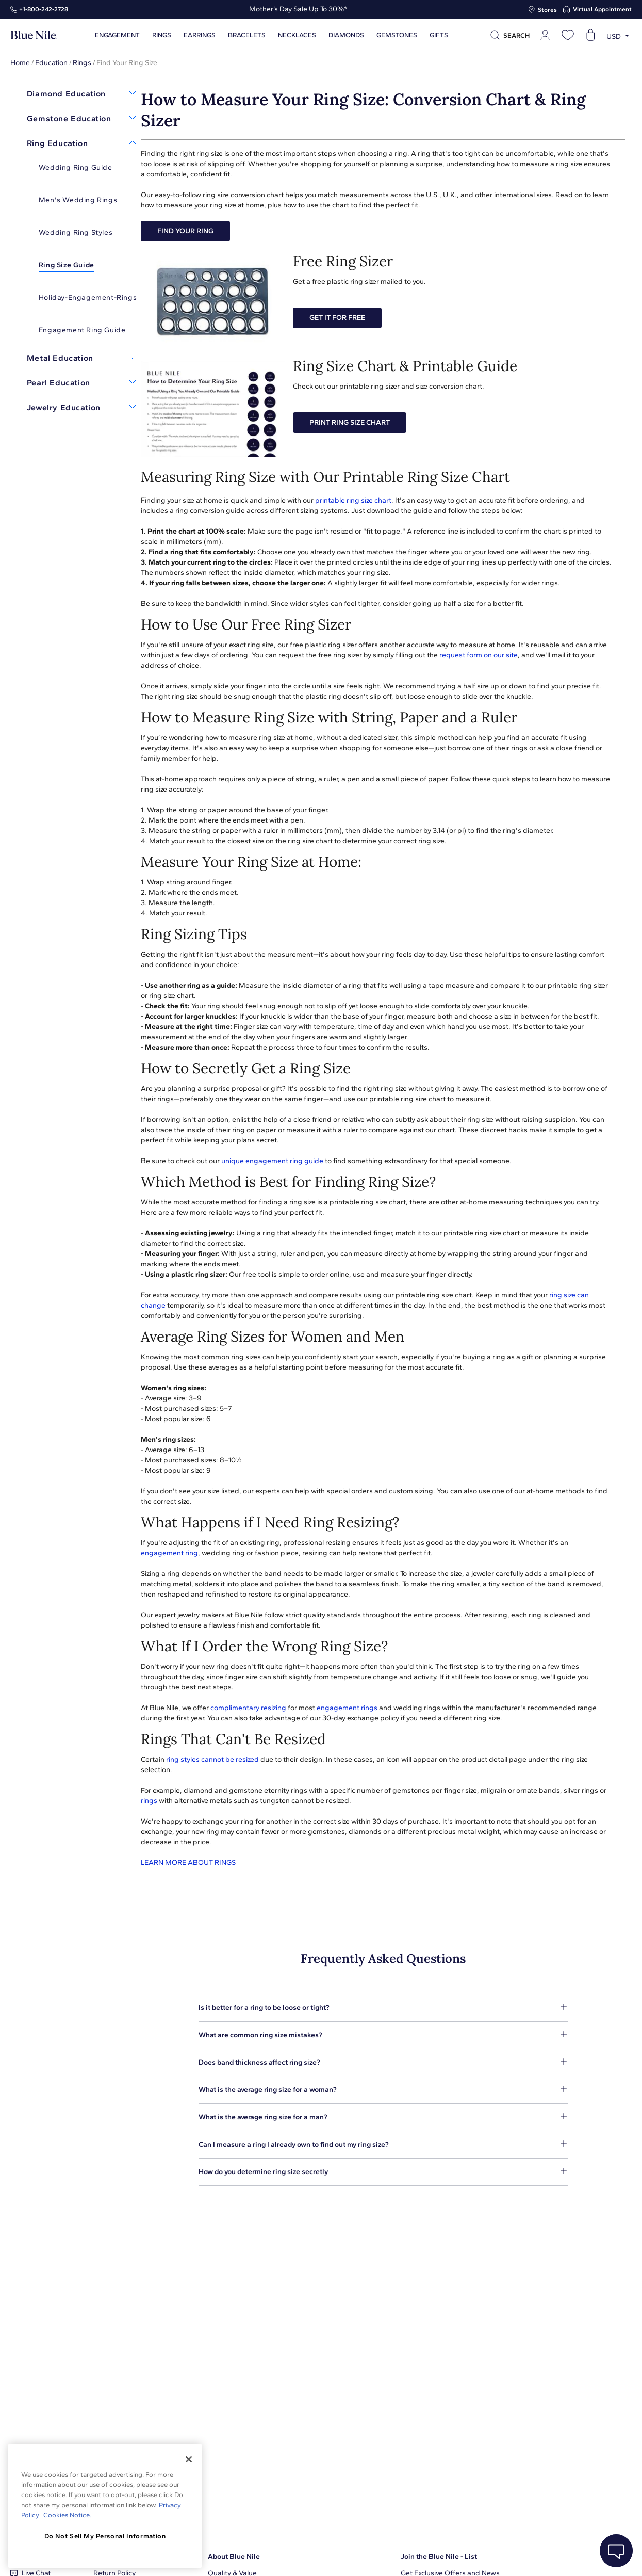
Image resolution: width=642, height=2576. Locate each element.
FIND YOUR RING (185, 231)
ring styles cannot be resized (212, 1759)
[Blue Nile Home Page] (33, 35)
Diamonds (346, 35)
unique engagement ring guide (272, 1160)
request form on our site (478, 655)
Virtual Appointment (602, 9)
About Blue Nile (234, 2556)
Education (51, 62)
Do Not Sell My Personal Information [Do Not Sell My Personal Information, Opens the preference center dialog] (105, 2536)
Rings (161, 35)
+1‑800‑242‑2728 (43, 9)
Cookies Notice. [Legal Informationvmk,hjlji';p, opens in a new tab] (66, 2515)
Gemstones (396, 35)
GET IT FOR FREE (337, 317)
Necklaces (297, 35)
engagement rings (347, 1707)
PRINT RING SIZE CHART (349, 422)
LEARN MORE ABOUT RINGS (188, 1862)
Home (20, 62)
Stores (547, 9)
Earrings (200, 35)
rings (149, 1800)
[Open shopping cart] (590, 35)
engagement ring (169, 1553)
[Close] (188, 2459)
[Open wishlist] (568, 35)
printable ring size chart (353, 500)
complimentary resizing (248, 1707)
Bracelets (247, 35)
